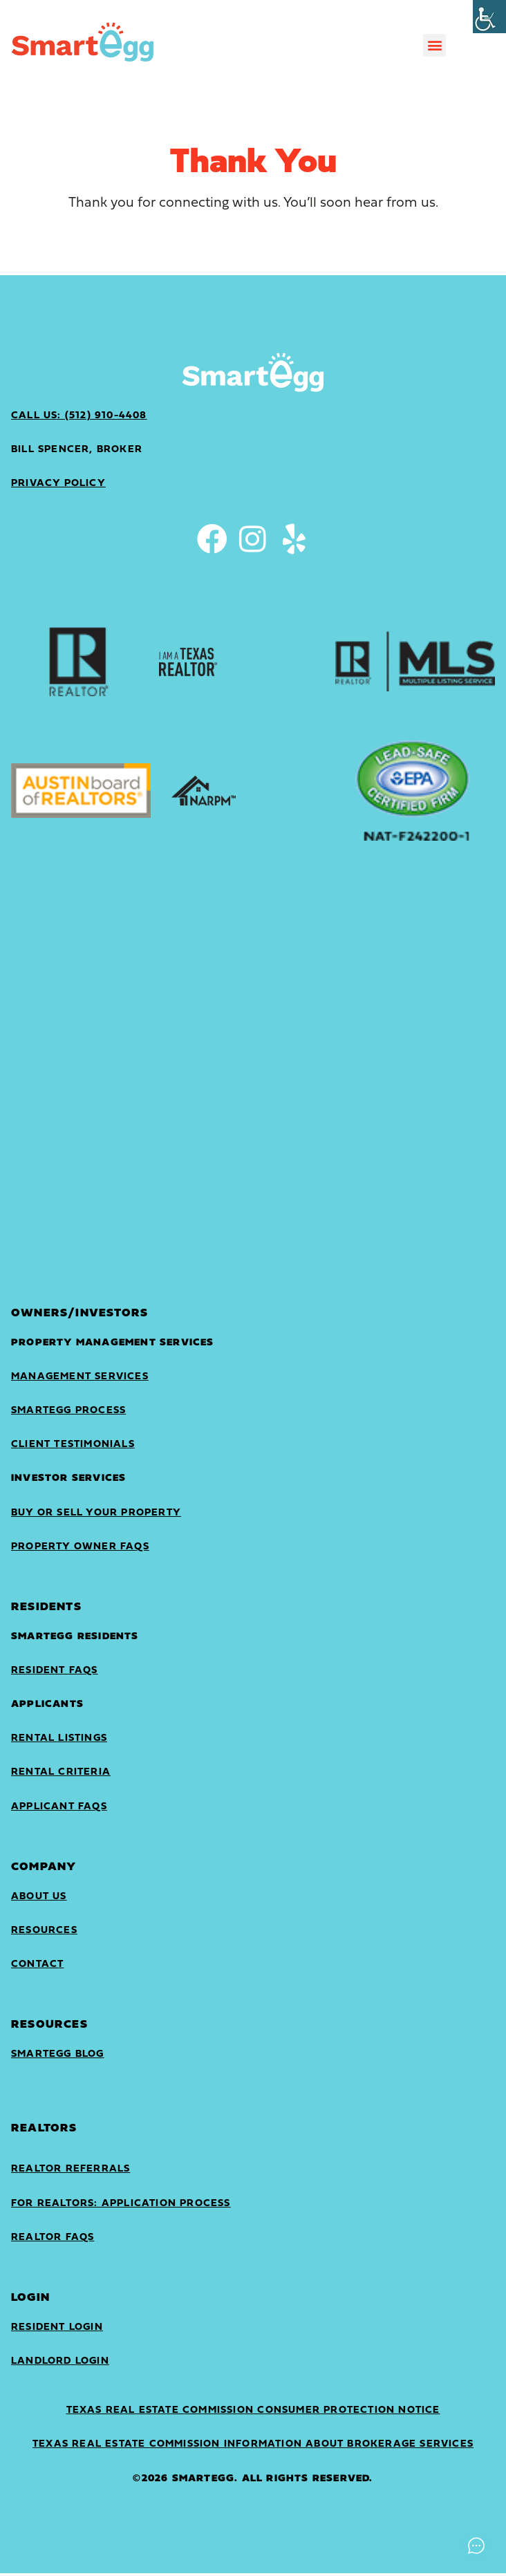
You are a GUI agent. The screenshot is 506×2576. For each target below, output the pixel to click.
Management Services (80, 1379)
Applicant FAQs (59, 1809)
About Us (39, 1899)
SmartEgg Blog (57, 2057)
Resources (44, 1933)
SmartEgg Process (68, 1413)
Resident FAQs (54, 1673)
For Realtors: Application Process (121, 2206)
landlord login (60, 2364)
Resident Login (57, 2330)
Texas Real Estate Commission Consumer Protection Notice (253, 2413)
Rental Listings (59, 1741)
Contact (37, 1967)
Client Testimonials (73, 1447)
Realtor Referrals (70, 2172)
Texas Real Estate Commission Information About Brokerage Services (253, 2447)
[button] (434, 45)
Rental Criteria (61, 1775)
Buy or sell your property (96, 1516)
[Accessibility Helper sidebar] (489, 16)
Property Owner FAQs (80, 1549)
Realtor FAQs (52, 2240)
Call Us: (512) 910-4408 (79, 416)
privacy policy (58, 483)
